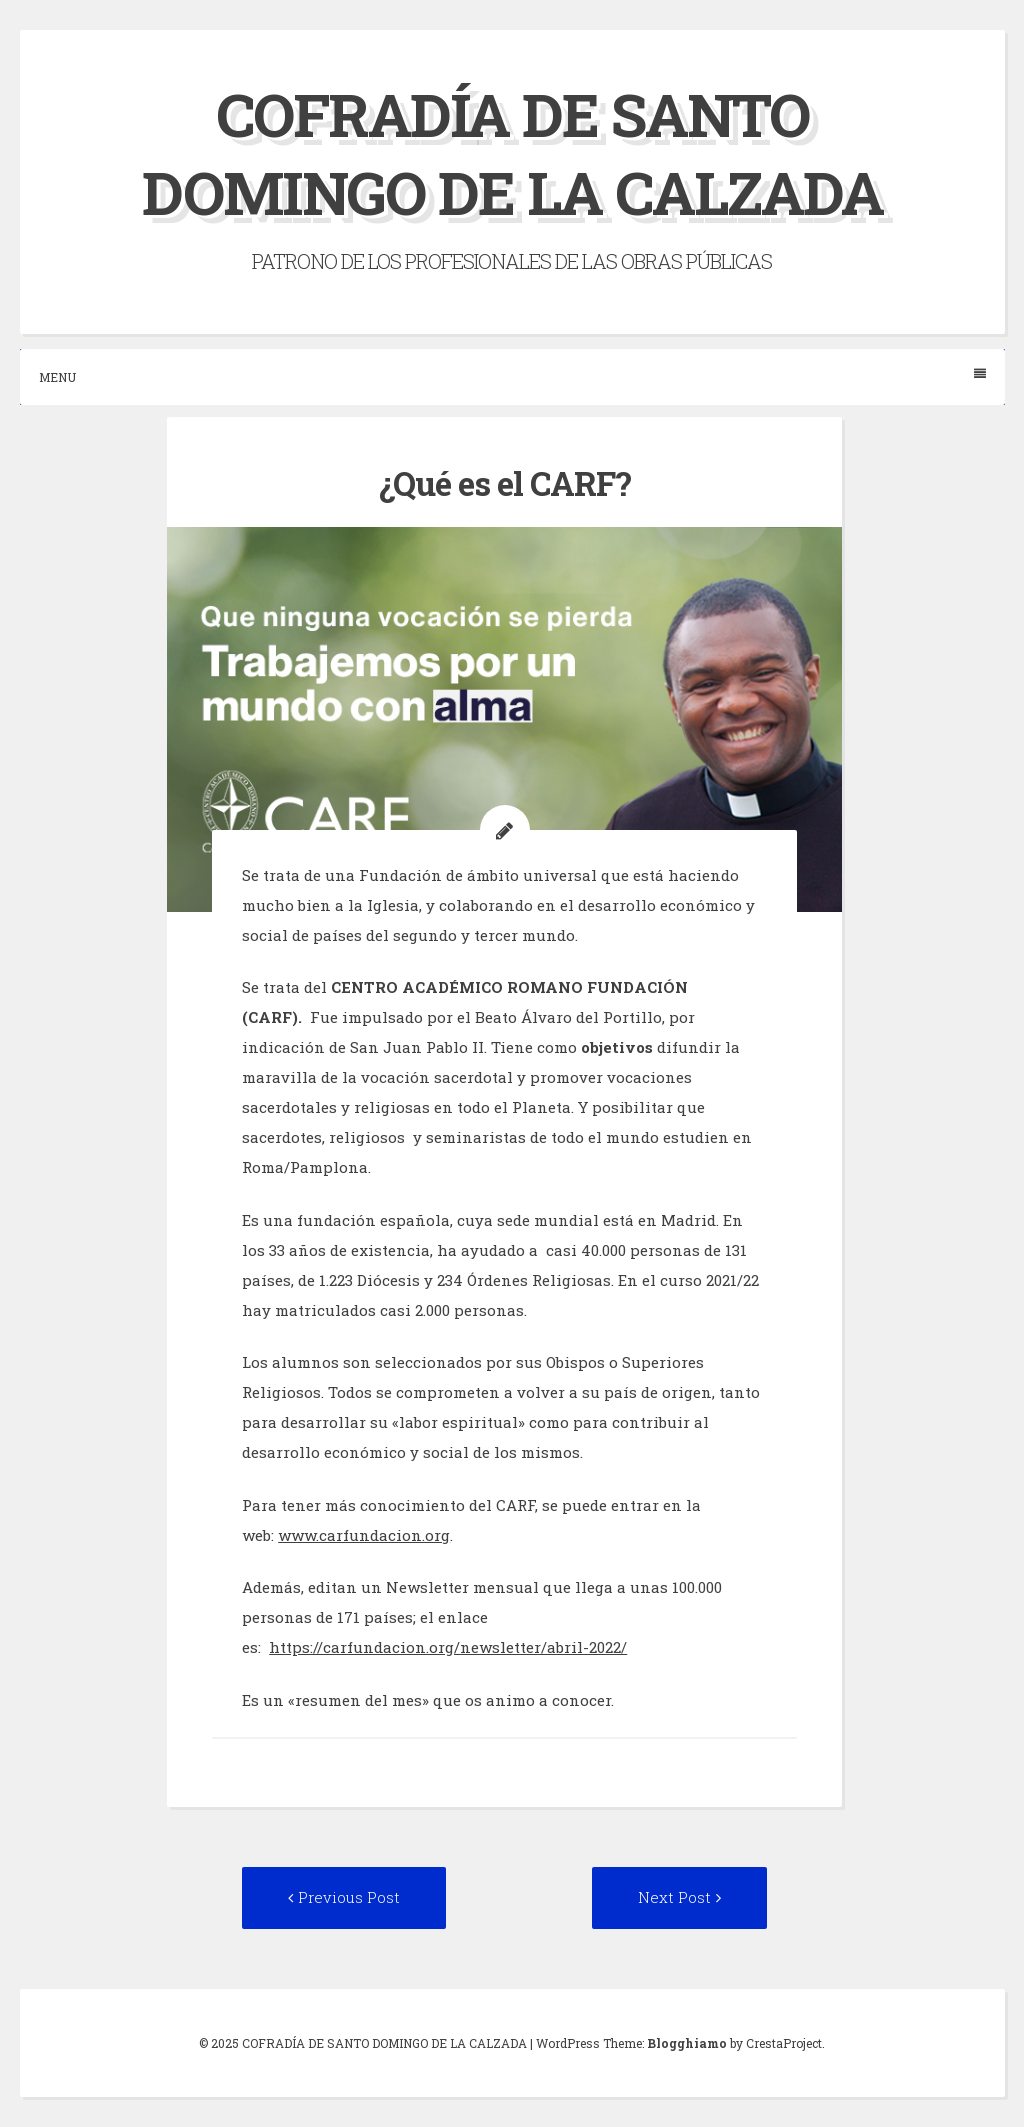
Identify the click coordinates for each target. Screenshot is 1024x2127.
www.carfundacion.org (364, 1535)
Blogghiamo (687, 2043)
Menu (512, 376)
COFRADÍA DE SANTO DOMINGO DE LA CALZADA (512, 152)
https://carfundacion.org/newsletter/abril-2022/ (448, 1647)
